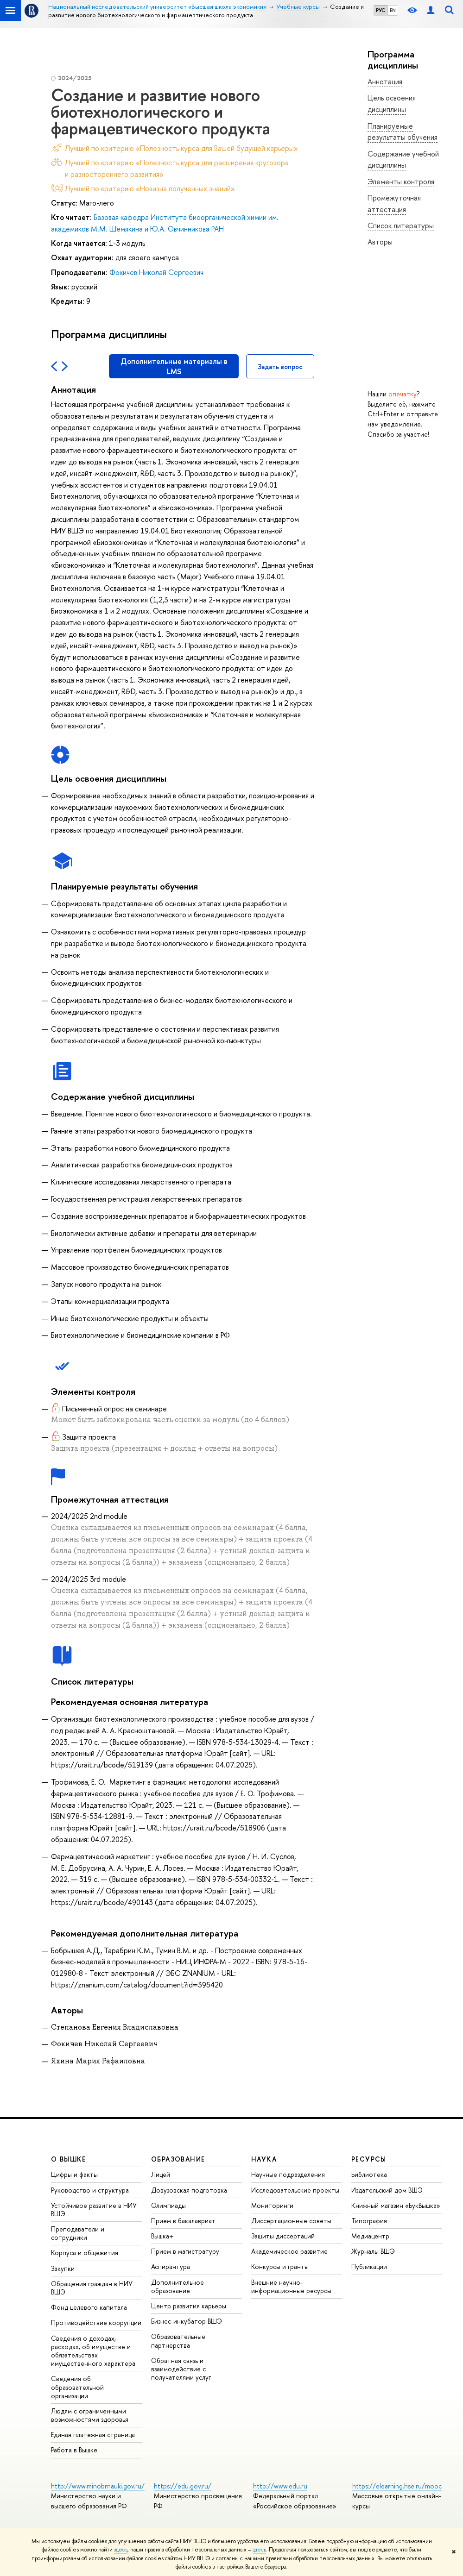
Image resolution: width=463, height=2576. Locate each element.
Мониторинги (272, 2205)
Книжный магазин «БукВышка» (395, 2205)
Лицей (160, 2174)
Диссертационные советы (291, 2220)
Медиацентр (370, 2235)
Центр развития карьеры (188, 2305)
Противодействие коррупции (96, 2322)
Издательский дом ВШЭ (387, 2190)
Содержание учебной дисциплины (403, 159)
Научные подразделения (288, 2174)
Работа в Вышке (74, 2449)
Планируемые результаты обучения (403, 132)
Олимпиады (168, 2205)
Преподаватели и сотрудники (77, 2233)
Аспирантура (170, 2266)
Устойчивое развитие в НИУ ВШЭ (94, 2209)
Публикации (369, 2266)
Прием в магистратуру (185, 2251)
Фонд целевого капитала (89, 2307)
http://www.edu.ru (280, 2486)
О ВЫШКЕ (68, 2159)
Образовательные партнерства (178, 2340)
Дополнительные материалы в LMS (174, 366)
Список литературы (401, 225)
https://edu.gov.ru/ (182, 2486)
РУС (380, 10)
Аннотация (385, 81)
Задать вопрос (280, 366)
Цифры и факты (74, 2174)
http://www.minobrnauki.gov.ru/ (98, 2486)
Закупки (63, 2268)
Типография (369, 2220)
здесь (120, 2549)
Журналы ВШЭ (373, 2251)
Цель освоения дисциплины (392, 103)
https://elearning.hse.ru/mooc (397, 2486)
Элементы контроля (401, 181)
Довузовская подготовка (189, 2190)
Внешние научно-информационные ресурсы (291, 2286)
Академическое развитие (289, 2251)
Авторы (380, 242)
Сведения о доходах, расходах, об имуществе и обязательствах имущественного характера (93, 2351)
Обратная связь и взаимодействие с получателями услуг (181, 2369)
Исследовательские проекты (295, 2190)
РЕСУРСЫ (369, 2159)
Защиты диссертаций (283, 2235)
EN (393, 10)
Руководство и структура (90, 2190)
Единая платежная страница (93, 2434)
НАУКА (264, 2159)
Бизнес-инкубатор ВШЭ (186, 2321)
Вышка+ (162, 2235)
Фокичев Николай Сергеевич (156, 272)
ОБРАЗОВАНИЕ (178, 2159)
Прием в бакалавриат (183, 2220)
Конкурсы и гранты (280, 2266)
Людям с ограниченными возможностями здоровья (89, 2415)
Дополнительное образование (177, 2286)
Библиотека (369, 2174)
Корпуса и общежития (84, 2252)
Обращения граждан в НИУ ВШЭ (92, 2287)
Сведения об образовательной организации (77, 2387)
